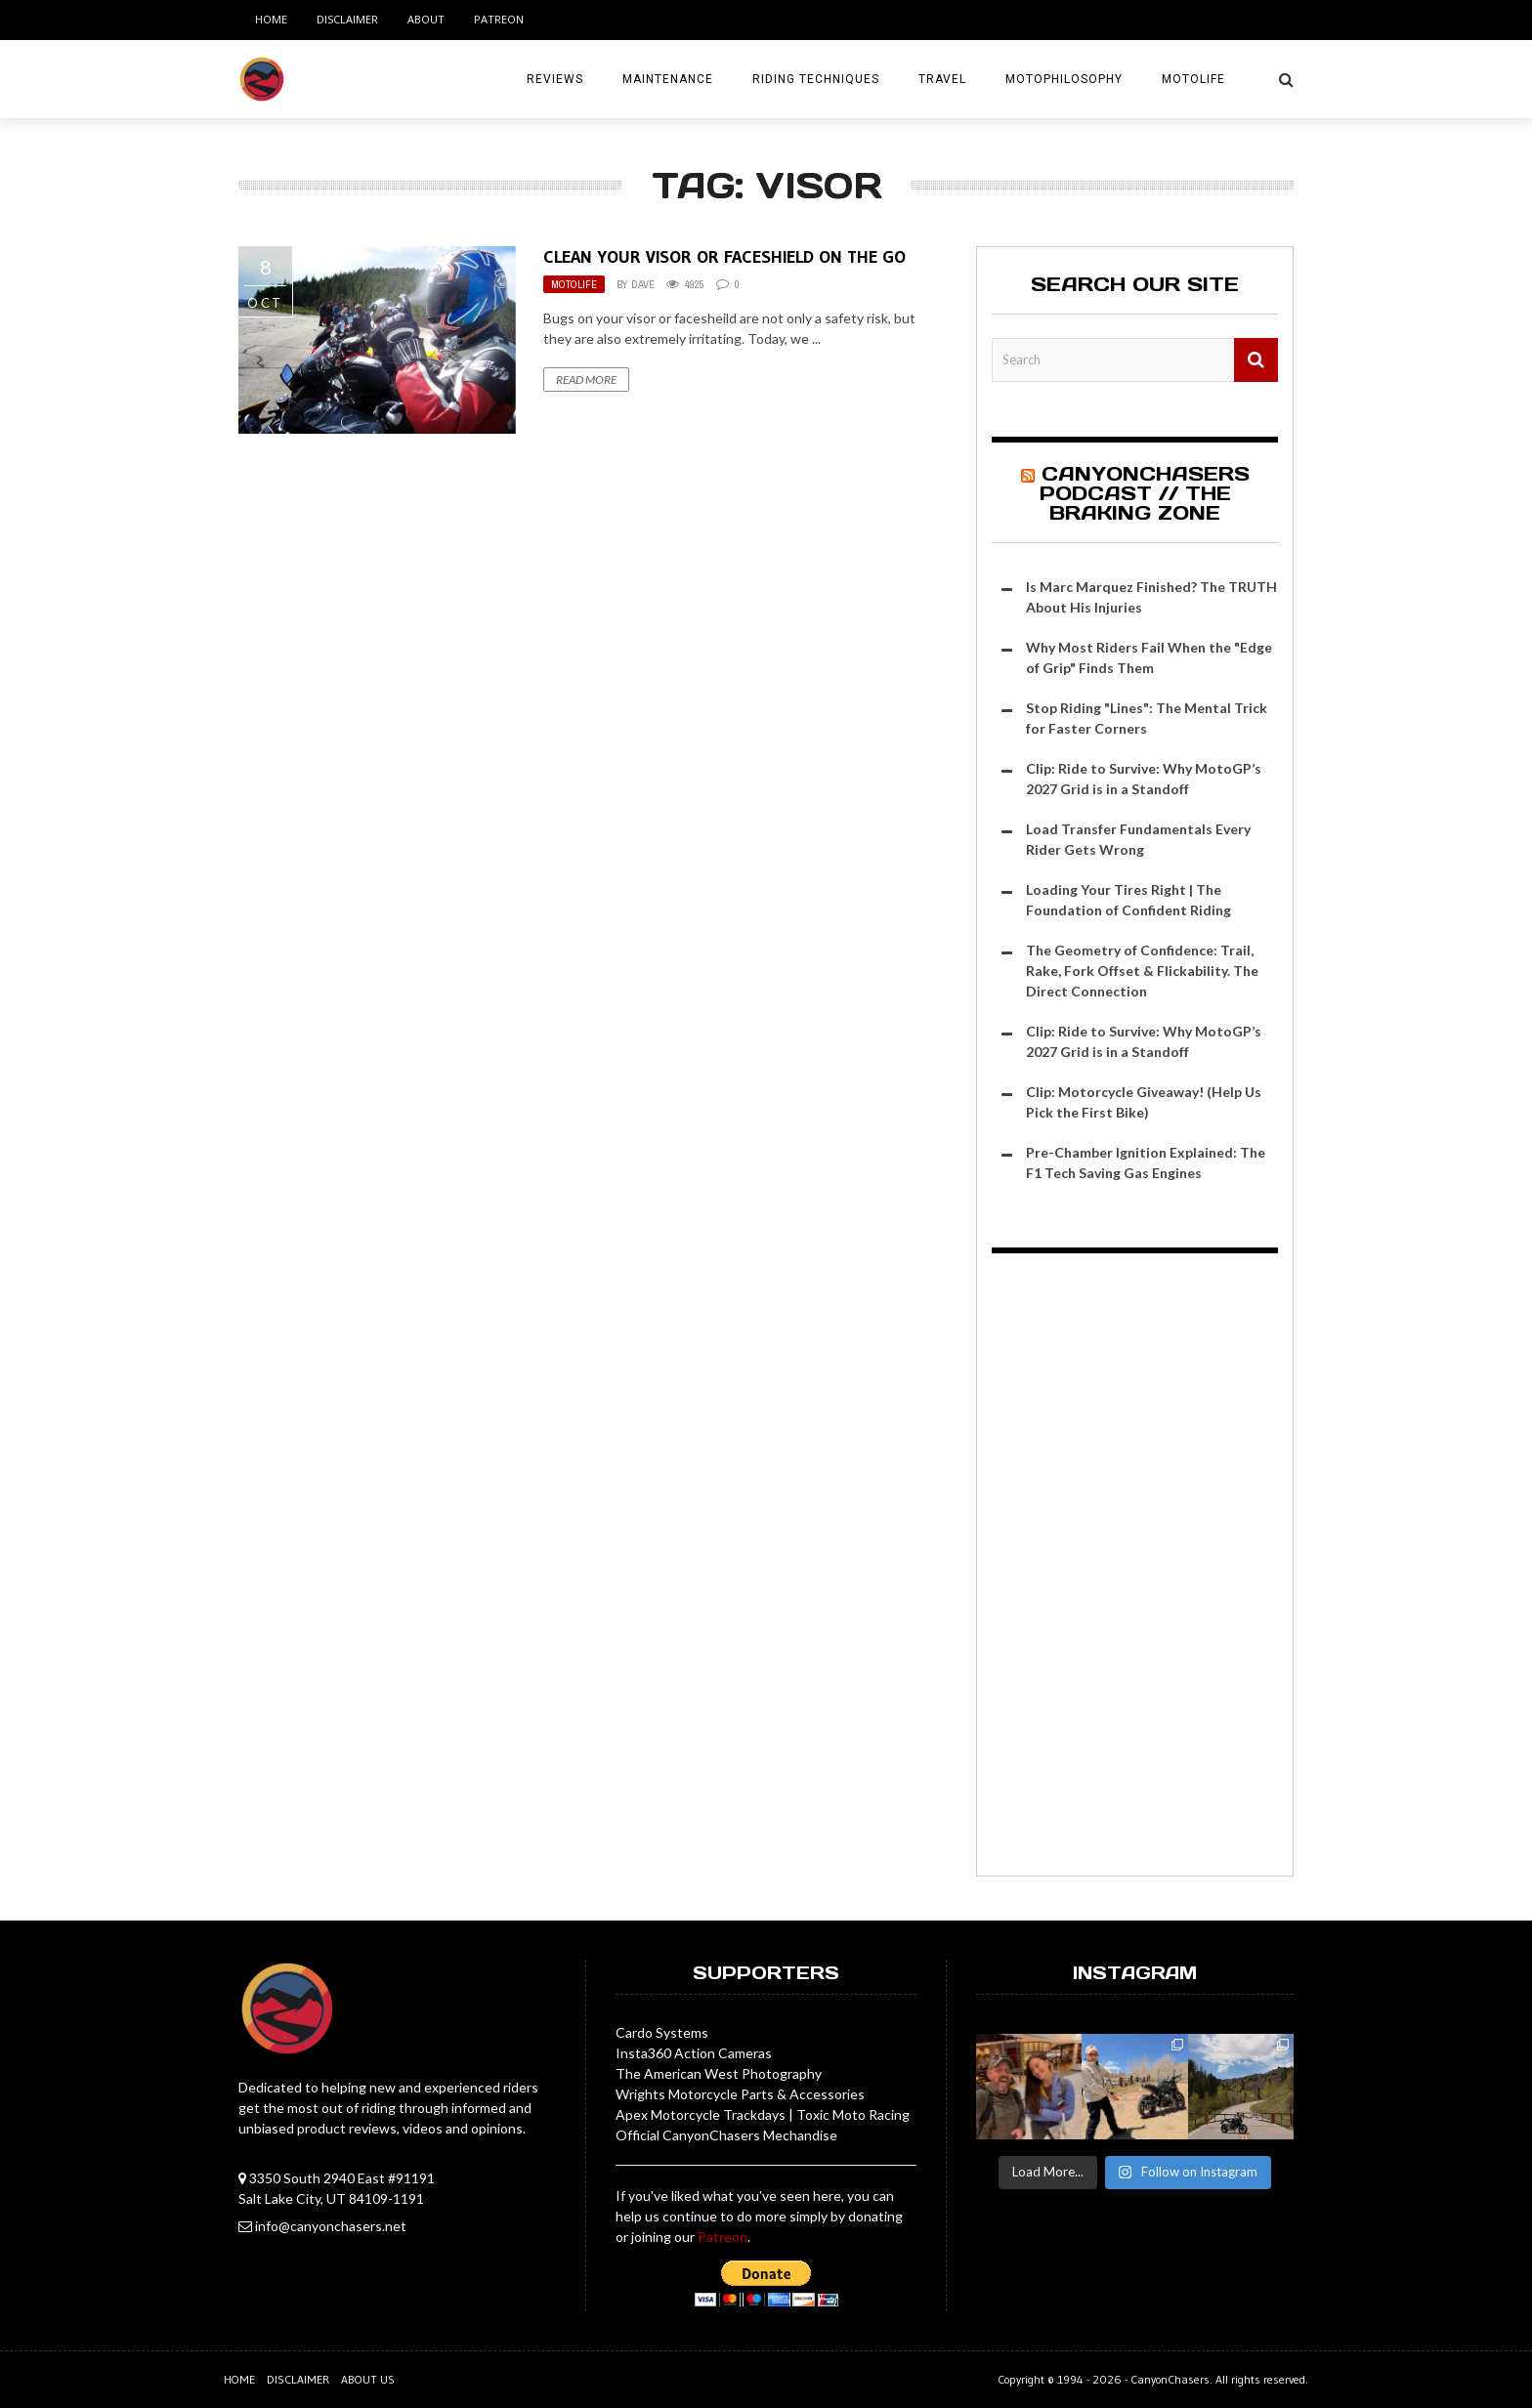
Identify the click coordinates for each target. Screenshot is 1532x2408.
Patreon (499, 19)
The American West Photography (719, 2073)
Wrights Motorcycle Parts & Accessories (740, 2094)
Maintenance (667, 79)
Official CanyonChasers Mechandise (726, 2135)
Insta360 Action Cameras (694, 2053)
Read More (586, 379)
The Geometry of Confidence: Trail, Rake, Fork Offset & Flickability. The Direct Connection (1142, 970)
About (426, 19)
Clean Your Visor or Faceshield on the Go (724, 257)
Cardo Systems (662, 2032)
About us (368, 2379)
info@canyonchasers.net (330, 2226)
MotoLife (1193, 79)
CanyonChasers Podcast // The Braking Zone (1145, 493)
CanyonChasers (1170, 2379)
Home (271, 19)
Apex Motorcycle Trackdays (701, 2114)
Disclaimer (347, 19)
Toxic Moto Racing (853, 2114)
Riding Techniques (815, 79)
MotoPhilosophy (1064, 79)
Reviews (555, 79)
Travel (942, 79)
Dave (643, 284)
